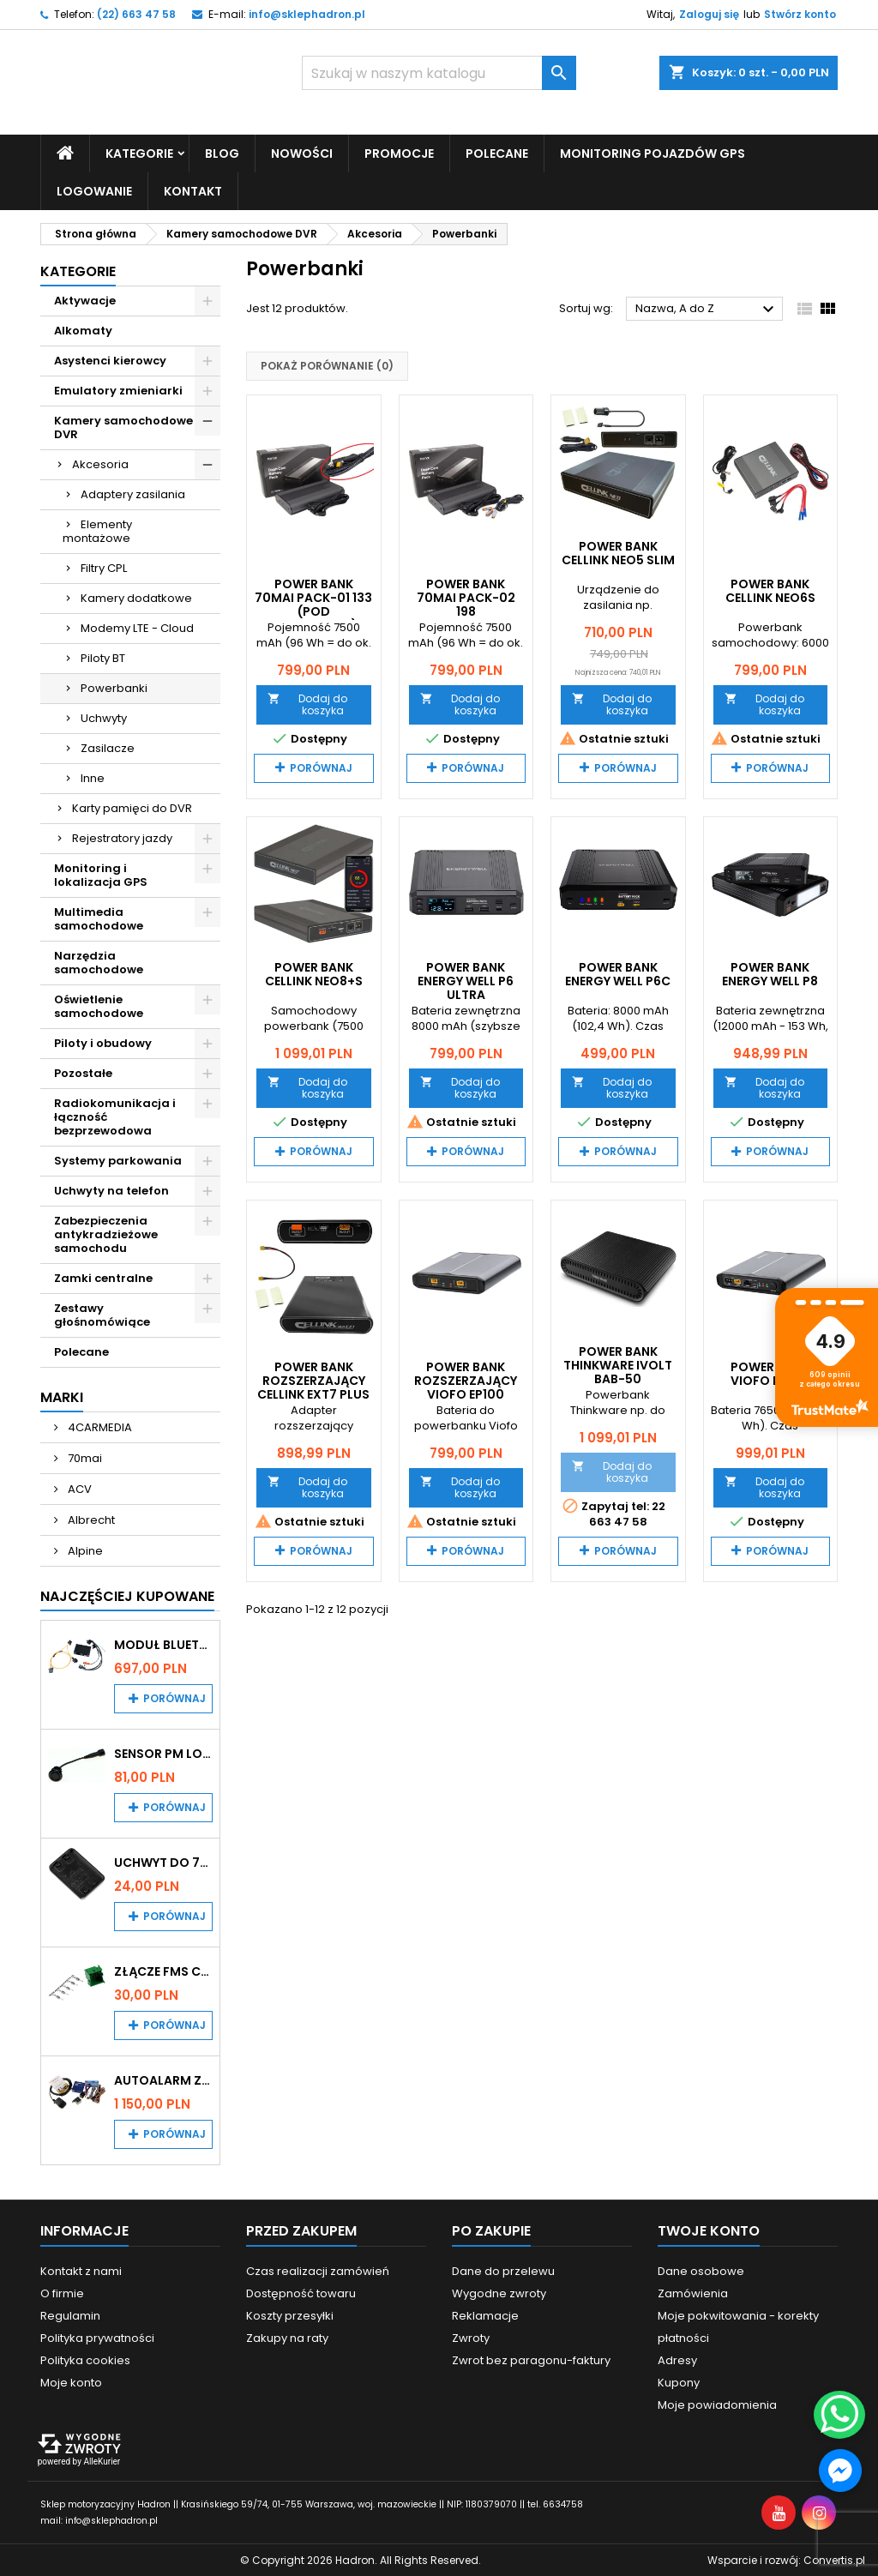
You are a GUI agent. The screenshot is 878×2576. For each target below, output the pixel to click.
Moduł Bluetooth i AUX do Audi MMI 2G (163, 1644)
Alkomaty (83, 330)
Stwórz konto (800, 14)
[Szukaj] (439, 73)
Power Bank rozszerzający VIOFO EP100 (465, 1379)
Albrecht (90, 1519)
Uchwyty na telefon (111, 1190)
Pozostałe (83, 1072)
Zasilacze (108, 747)
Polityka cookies (85, 2359)
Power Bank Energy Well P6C (618, 974)
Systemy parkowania (118, 1160)
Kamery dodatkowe (136, 597)
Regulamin (70, 2315)
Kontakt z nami (81, 2270)
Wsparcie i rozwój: (786, 2559)
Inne (93, 777)
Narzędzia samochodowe (98, 962)
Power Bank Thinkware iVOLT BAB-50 (617, 1364)
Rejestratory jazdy (122, 837)
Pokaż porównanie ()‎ (327, 365)
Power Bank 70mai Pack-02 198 (466, 597)
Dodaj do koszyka (307, 703)
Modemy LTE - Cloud (137, 627)
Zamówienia (693, 2292)
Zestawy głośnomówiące (102, 1314)
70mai (83, 1457)
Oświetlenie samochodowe (98, 1005)
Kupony (679, 2382)
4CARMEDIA (98, 1426)
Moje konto (71, 2382)
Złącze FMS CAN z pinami (163, 1970)
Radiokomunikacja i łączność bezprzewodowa (115, 1116)
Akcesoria (100, 463)
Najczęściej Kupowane (127, 1595)
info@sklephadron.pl (307, 14)
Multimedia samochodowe (98, 918)
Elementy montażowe (97, 530)
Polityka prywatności (97, 2337)
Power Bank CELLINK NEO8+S (314, 974)
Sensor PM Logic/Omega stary (163, 1753)
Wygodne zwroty (499, 2292)
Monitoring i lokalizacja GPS (100, 874)
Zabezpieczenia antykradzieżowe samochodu (106, 1233)
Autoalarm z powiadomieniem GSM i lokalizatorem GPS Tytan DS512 (163, 2079)
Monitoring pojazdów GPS (652, 152)
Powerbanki (114, 687)
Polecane (497, 152)
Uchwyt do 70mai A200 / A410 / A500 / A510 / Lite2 (163, 1862)
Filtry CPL (104, 567)
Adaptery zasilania (133, 493)
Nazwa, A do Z (707, 309)
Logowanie (94, 190)
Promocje (399, 152)
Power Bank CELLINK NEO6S (770, 590)
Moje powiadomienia (717, 2404)
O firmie (62, 2292)
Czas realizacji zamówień (317, 2270)
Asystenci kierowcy (110, 360)
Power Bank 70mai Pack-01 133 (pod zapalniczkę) (313, 604)
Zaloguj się (709, 14)
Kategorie (139, 152)
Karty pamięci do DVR (132, 807)
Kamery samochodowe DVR (123, 427)
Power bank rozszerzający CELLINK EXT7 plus (313, 1379)
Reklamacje (485, 2315)
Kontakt (193, 190)
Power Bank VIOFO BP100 (770, 1372)
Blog (222, 152)
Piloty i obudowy (103, 1042)
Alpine (84, 1550)
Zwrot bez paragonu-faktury (531, 2359)
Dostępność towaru (301, 2292)
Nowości (302, 152)
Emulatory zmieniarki (118, 390)
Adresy (677, 2359)
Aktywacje (85, 300)
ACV (78, 1488)
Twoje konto (709, 2230)
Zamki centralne (103, 1277)
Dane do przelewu (503, 2270)
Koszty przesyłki (290, 2315)
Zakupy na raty (287, 2337)
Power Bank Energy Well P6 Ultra (466, 981)
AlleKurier (101, 2460)
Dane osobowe (701, 2270)
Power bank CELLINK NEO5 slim (618, 552)
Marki (61, 1396)
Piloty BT (103, 657)
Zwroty (471, 2337)
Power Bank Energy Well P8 (770, 974)
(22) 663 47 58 (136, 14)
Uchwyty (104, 717)
